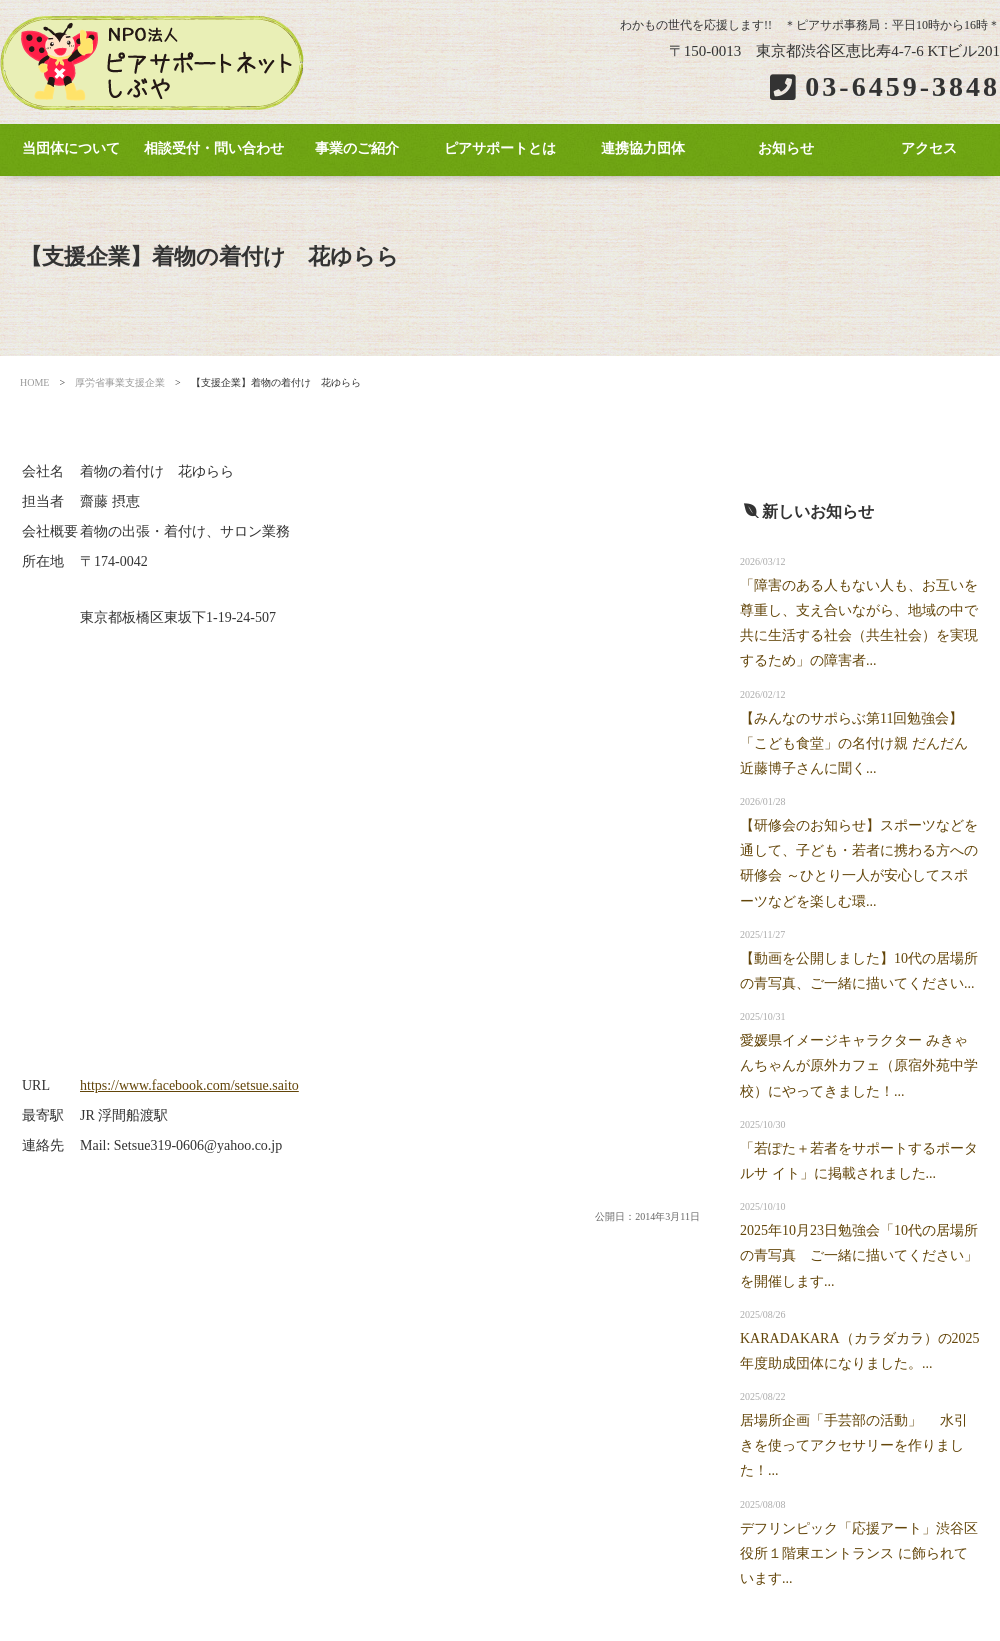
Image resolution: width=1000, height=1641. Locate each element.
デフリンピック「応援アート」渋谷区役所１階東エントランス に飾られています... (859, 1553)
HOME (34, 382)
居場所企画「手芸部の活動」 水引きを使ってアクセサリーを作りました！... (854, 1445)
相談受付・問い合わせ (214, 148)
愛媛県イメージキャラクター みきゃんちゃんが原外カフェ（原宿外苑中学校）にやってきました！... (859, 1065)
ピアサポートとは (500, 148)
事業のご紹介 (357, 148)
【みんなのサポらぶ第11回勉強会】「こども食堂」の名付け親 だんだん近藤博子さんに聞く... (854, 743)
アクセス (929, 148)
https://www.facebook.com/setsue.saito (189, 1085)
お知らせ (786, 148)
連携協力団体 (643, 148)
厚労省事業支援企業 (120, 382)
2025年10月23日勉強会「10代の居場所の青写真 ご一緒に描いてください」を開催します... (859, 1255)
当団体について (71, 148)
